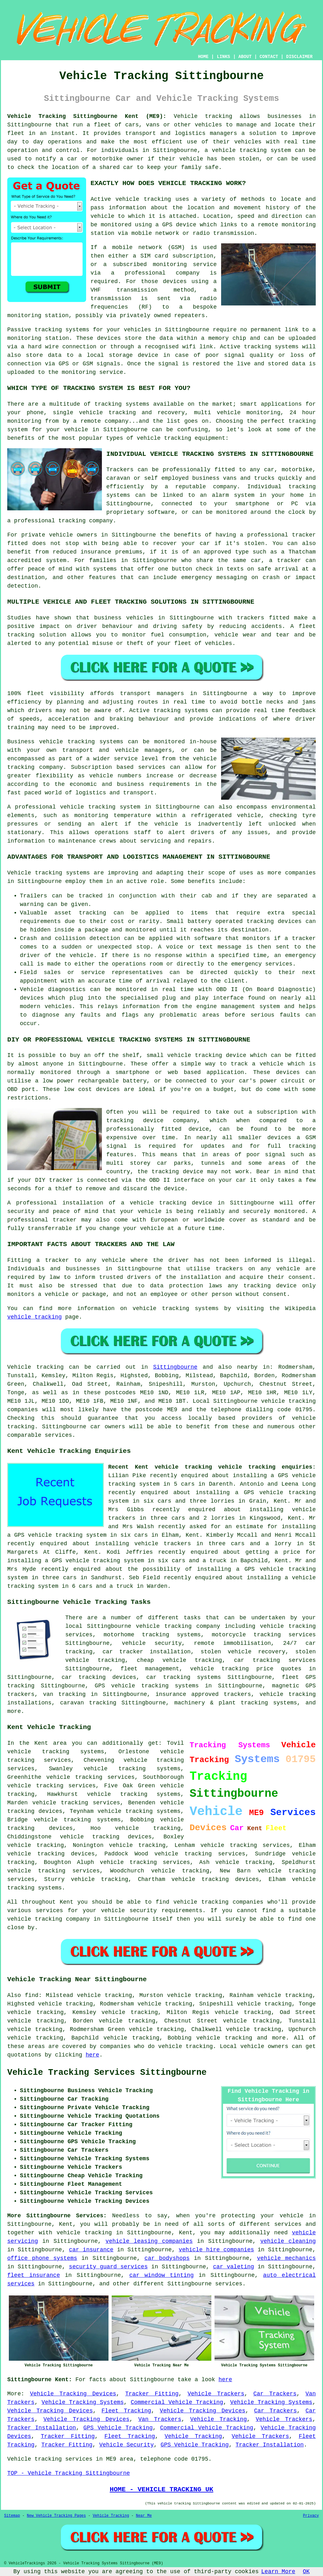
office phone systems (42, 2258)
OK (306, 2571)
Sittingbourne (175, 1367)
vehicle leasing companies (149, 2241)
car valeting (233, 2267)
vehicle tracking (34, 1317)
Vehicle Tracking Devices (73, 2394)
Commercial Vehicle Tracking (177, 2402)
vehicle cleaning (288, 2241)
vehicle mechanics (286, 2258)
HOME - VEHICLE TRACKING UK (161, 2489)
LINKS (223, 56)
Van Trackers (159, 2419)
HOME (203, 56)
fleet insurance (33, 2275)
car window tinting (161, 2275)
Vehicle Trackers (216, 2394)
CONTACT (269, 56)
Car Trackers (275, 2394)
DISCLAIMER (299, 56)
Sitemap (12, 2516)
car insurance (91, 2250)
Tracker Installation (41, 2428)
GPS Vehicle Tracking (118, 2428)
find (31, 1995)
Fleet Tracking (126, 2411)
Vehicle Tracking (218, 2419)
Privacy (311, 2516)
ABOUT (245, 56)
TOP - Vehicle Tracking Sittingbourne (68, 2473)
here (92, 2055)
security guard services (108, 2267)
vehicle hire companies (216, 2250)
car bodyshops (167, 2258)
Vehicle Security (126, 2445)
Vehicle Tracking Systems (83, 2402)
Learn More (278, 2571)
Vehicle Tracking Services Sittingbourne (107, 2072)
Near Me (144, 2516)
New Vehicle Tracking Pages (56, 2516)
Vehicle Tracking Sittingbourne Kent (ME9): (86, 116)
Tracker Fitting (152, 2394)
